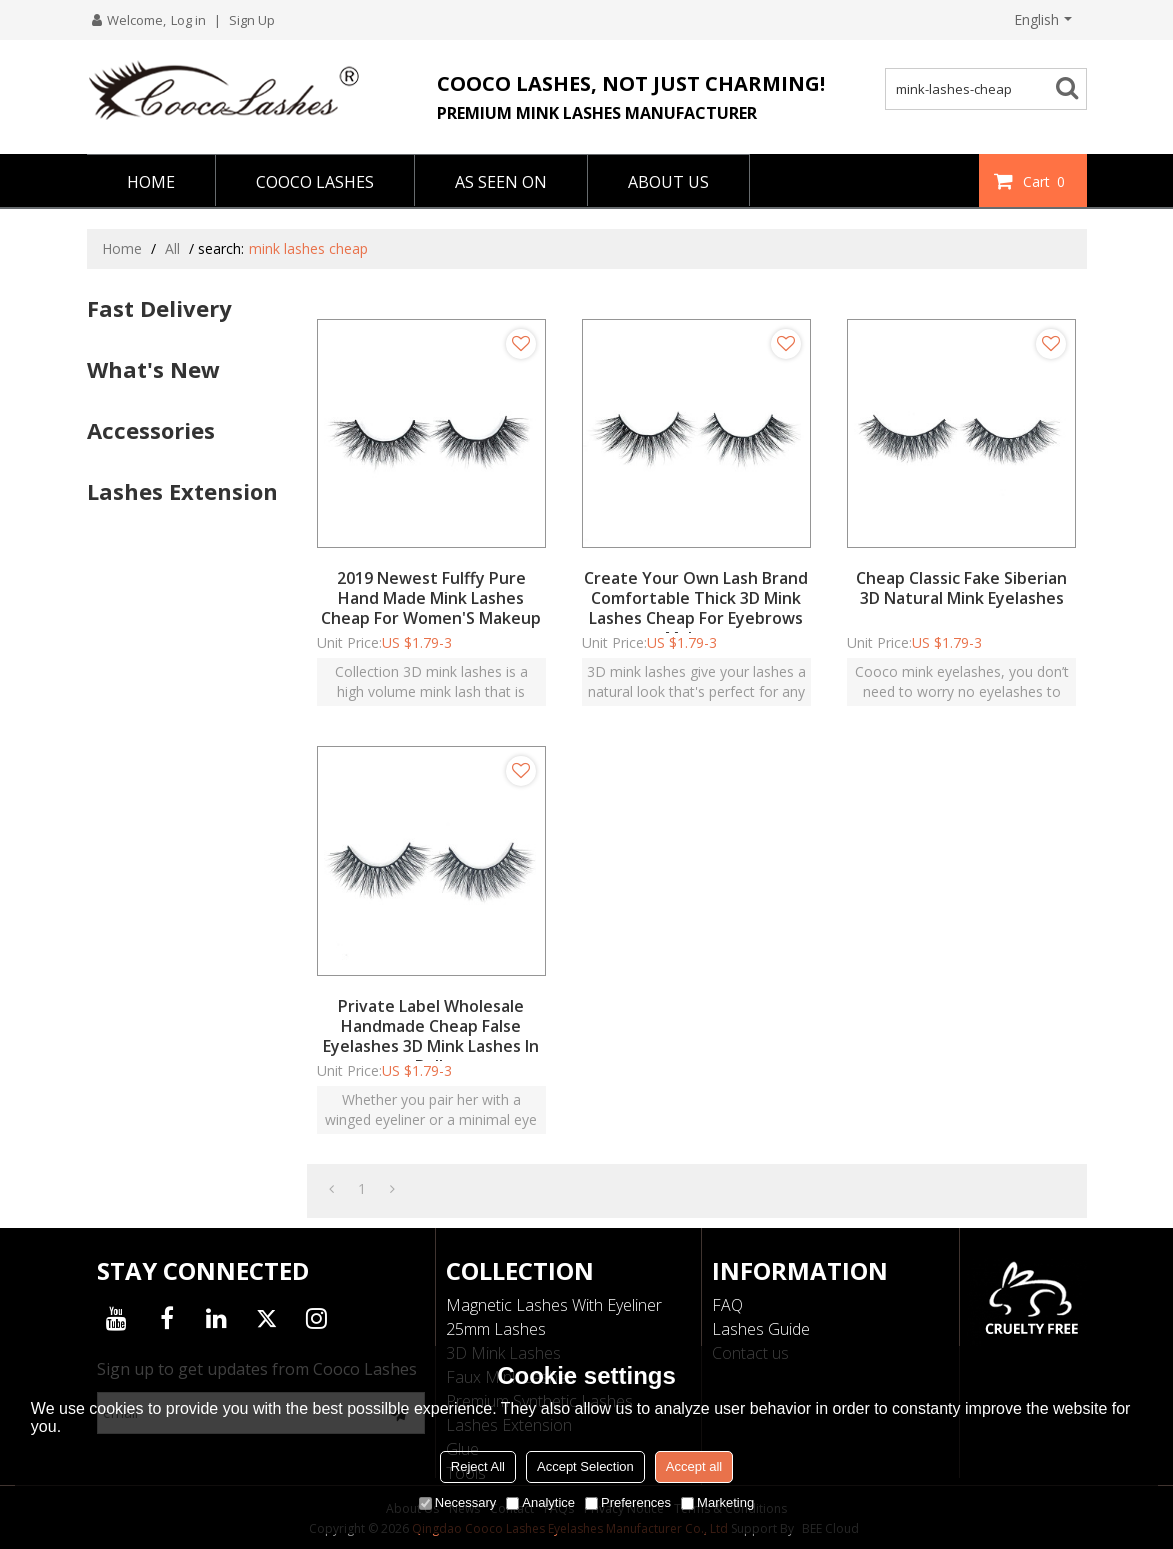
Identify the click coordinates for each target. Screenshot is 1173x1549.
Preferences (628, 1502)
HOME (151, 182)
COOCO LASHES (315, 182)
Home (122, 248)
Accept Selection (585, 1466)
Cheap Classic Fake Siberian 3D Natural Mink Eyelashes (961, 588)
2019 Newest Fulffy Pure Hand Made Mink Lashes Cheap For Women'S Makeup (431, 598)
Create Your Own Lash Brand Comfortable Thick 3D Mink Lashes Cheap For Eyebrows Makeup (696, 608)
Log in (188, 20)
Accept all (694, 1466)
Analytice (540, 1502)
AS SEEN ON (501, 182)
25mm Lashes (496, 1329)
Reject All (478, 1466)
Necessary (457, 1502)
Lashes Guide (761, 1329)
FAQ (727, 1305)
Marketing (717, 1502)
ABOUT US (668, 182)
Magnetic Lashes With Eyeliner (554, 1305)
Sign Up (252, 20)
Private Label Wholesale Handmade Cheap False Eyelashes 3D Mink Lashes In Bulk (431, 1036)
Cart (1046, 181)
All (172, 248)
